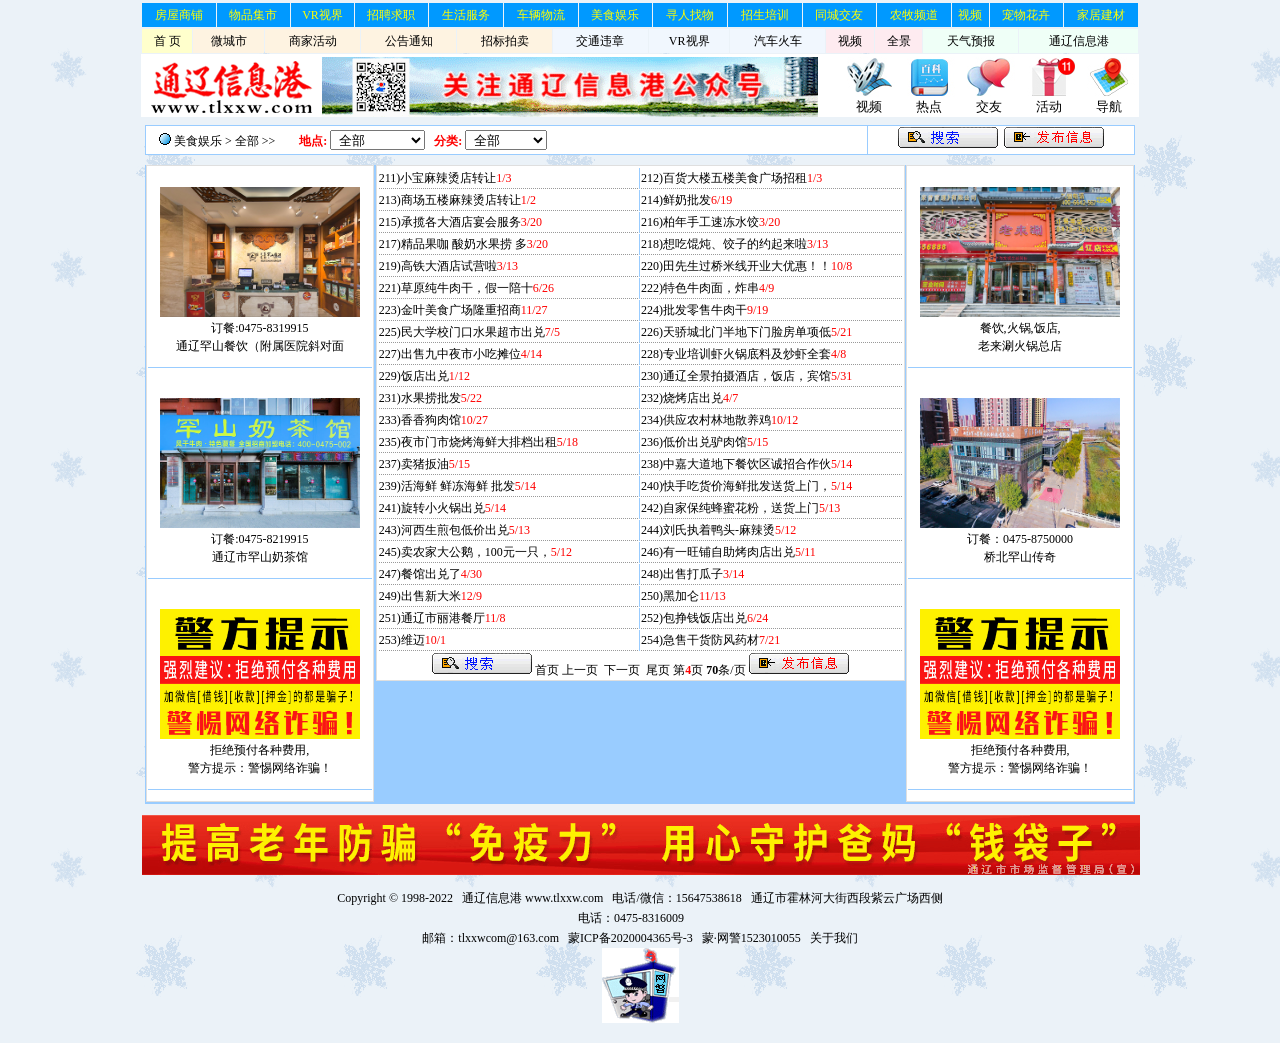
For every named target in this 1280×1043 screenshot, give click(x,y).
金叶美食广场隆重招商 (474, 310)
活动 (1049, 106)
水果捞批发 (441, 398)
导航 (1109, 106)
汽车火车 (778, 41)
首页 (547, 670)
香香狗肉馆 (444, 420)
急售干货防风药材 (721, 640)
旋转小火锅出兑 (453, 508)
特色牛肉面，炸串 (718, 288)
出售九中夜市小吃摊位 (471, 354)
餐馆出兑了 (441, 574)
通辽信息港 (1079, 41)
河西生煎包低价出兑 (465, 530)
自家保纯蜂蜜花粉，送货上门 (751, 508)
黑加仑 (694, 596)
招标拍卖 (505, 41)
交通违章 (600, 41)
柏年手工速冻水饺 (721, 222)
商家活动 (313, 41)
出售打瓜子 (703, 574)
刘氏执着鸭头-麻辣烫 (729, 530)
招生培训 (765, 15)
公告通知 (409, 41)
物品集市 (253, 15)
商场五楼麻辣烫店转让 (468, 200)
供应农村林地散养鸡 (730, 420)
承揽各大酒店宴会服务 (471, 222)
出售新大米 (441, 596)
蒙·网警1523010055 (751, 938)
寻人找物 (690, 15)
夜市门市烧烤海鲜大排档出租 (489, 442)
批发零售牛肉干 (715, 310)
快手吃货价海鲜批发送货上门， (757, 486)
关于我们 (834, 938)
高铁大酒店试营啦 (459, 266)
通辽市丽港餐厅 (453, 618)
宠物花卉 (1026, 15)
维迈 (423, 640)
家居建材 (1101, 15)
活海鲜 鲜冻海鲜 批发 (468, 486)
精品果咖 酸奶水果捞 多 (474, 244)
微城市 (229, 41)
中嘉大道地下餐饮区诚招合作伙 (757, 464)
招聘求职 (391, 15)
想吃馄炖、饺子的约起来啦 (745, 244)
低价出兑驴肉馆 (715, 442)
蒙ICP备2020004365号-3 (630, 938)
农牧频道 (914, 15)
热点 (929, 106)
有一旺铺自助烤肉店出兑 (739, 552)
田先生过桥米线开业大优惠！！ (757, 266)
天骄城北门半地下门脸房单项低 (757, 332)
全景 (899, 41)
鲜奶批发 (697, 200)
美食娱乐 (615, 15)
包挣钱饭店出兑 (715, 618)
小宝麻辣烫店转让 (455, 178)
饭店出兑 (435, 376)
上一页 (580, 670)
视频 (970, 15)
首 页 (167, 41)
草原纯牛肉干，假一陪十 (477, 288)
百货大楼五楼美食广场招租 (742, 178)
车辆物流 (541, 15)
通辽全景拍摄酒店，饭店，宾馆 (757, 376)
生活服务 (466, 15)
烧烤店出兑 (700, 398)
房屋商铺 (179, 15)
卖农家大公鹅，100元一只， (486, 552)
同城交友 (839, 15)
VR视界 (322, 15)
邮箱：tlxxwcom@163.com (490, 938)
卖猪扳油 (435, 464)
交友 (989, 106)
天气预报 (971, 41)
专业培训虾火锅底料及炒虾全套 (754, 354)
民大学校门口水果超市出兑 (480, 332)
